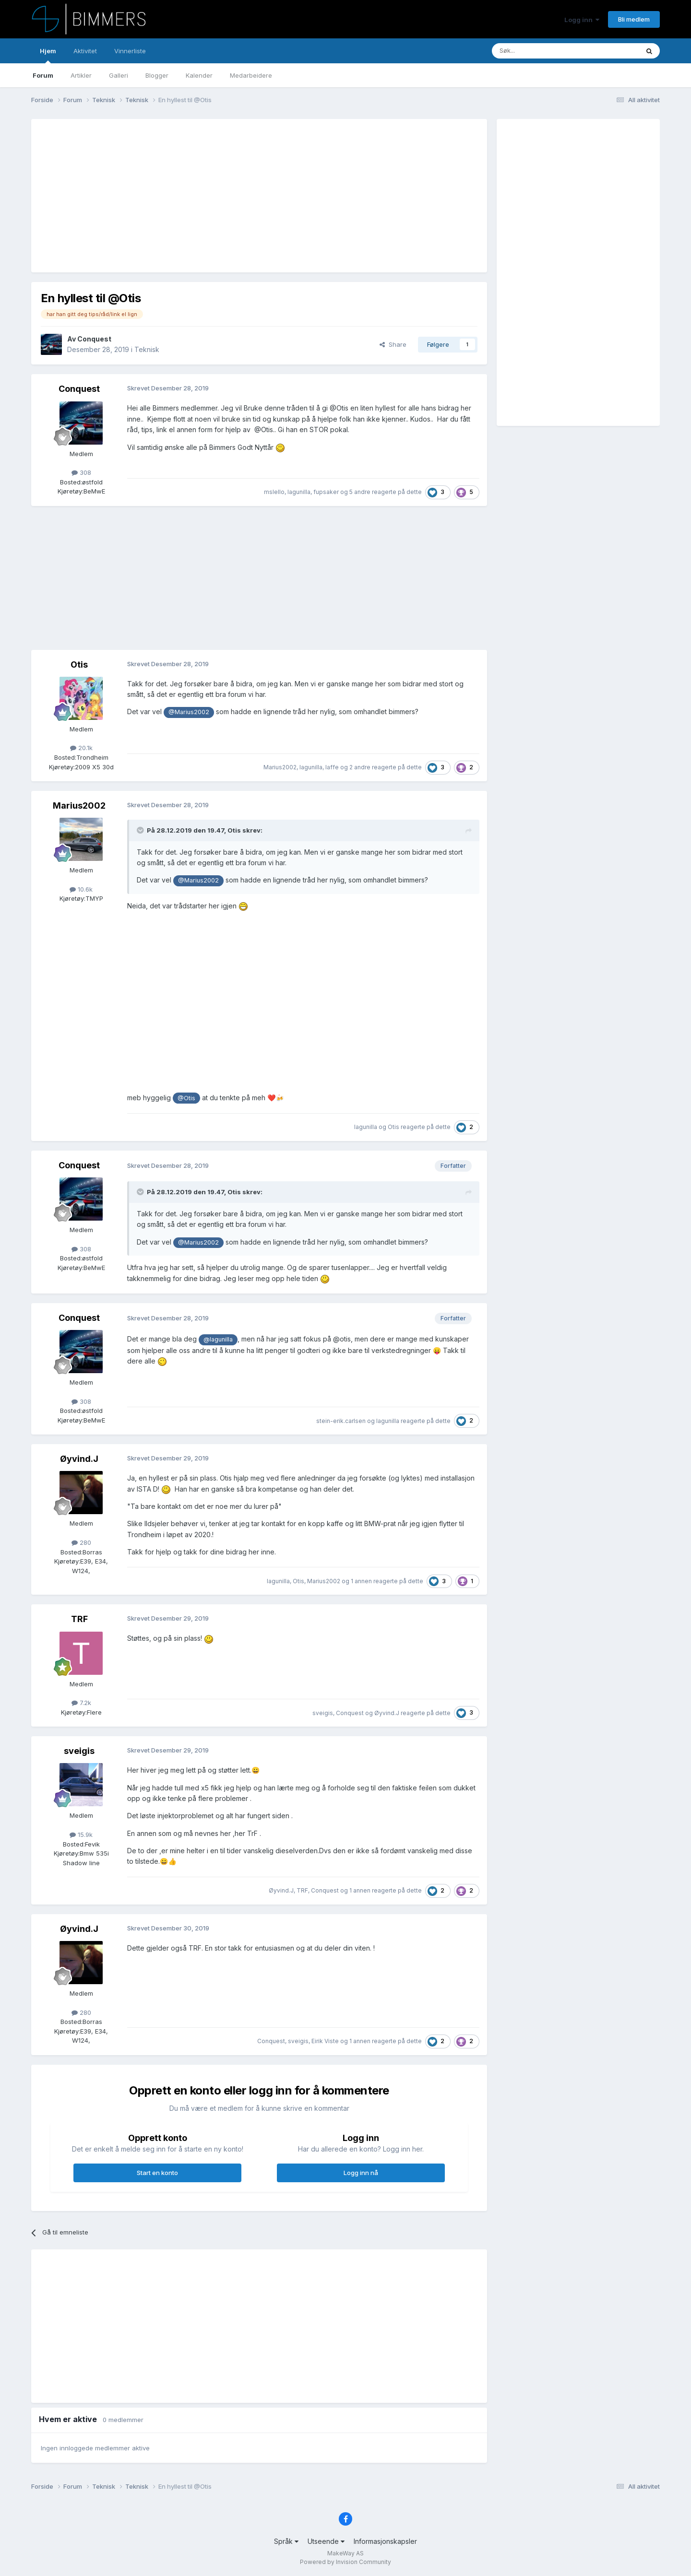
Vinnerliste (130, 51)
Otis (79, 664)
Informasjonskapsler (385, 2541)
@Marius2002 (188, 712)
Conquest (94, 339)
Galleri (118, 75)
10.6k (81, 889)
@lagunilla (218, 1339)
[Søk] (537, 51)
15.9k (81, 1834)
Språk (286, 2541)
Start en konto (157, 2172)
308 (81, 472)
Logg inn (581, 20)
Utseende (326, 2541)
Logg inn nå (361, 2172)
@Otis (186, 1098)
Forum (43, 75)
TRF (79, 1619)
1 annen (361, 1581)
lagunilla (298, 491)
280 (81, 1542)
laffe (332, 767)
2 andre (359, 767)
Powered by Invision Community (345, 2561)
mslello (274, 491)
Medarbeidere (251, 75)
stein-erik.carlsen (341, 1420)
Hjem (48, 55)
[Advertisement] (215, 196)
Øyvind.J (79, 1459)
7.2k (81, 1702)
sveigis (322, 1713)
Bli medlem (634, 19)
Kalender (199, 75)
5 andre (359, 491)
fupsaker (326, 491)
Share (393, 344)
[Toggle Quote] (141, 830)
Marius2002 (280, 767)
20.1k (81, 748)
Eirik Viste (325, 2041)
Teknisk (146, 349)
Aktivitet (85, 51)
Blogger (156, 75)
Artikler (81, 75)
